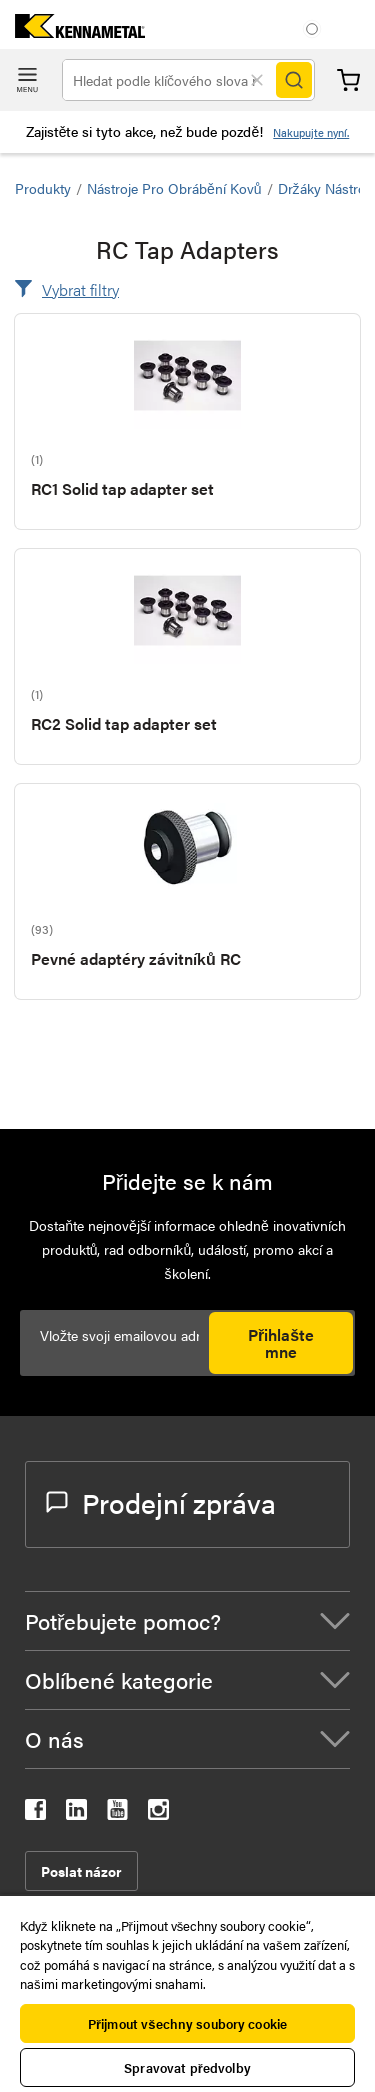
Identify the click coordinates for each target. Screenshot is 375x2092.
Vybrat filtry (80, 289)
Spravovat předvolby (187, 2067)
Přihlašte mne (281, 1343)
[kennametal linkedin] (76, 1813)
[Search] (294, 80)
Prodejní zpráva (161, 1502)
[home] (72, 31)
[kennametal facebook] (35, 1813)
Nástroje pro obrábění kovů (174, 188)
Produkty (43, 188)
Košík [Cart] (348, 80)
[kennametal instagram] (158, 1813)
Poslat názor (81, 1871)
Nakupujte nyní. (311, 132)
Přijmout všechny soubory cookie (187, 2023)
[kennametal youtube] (117, 1813)
